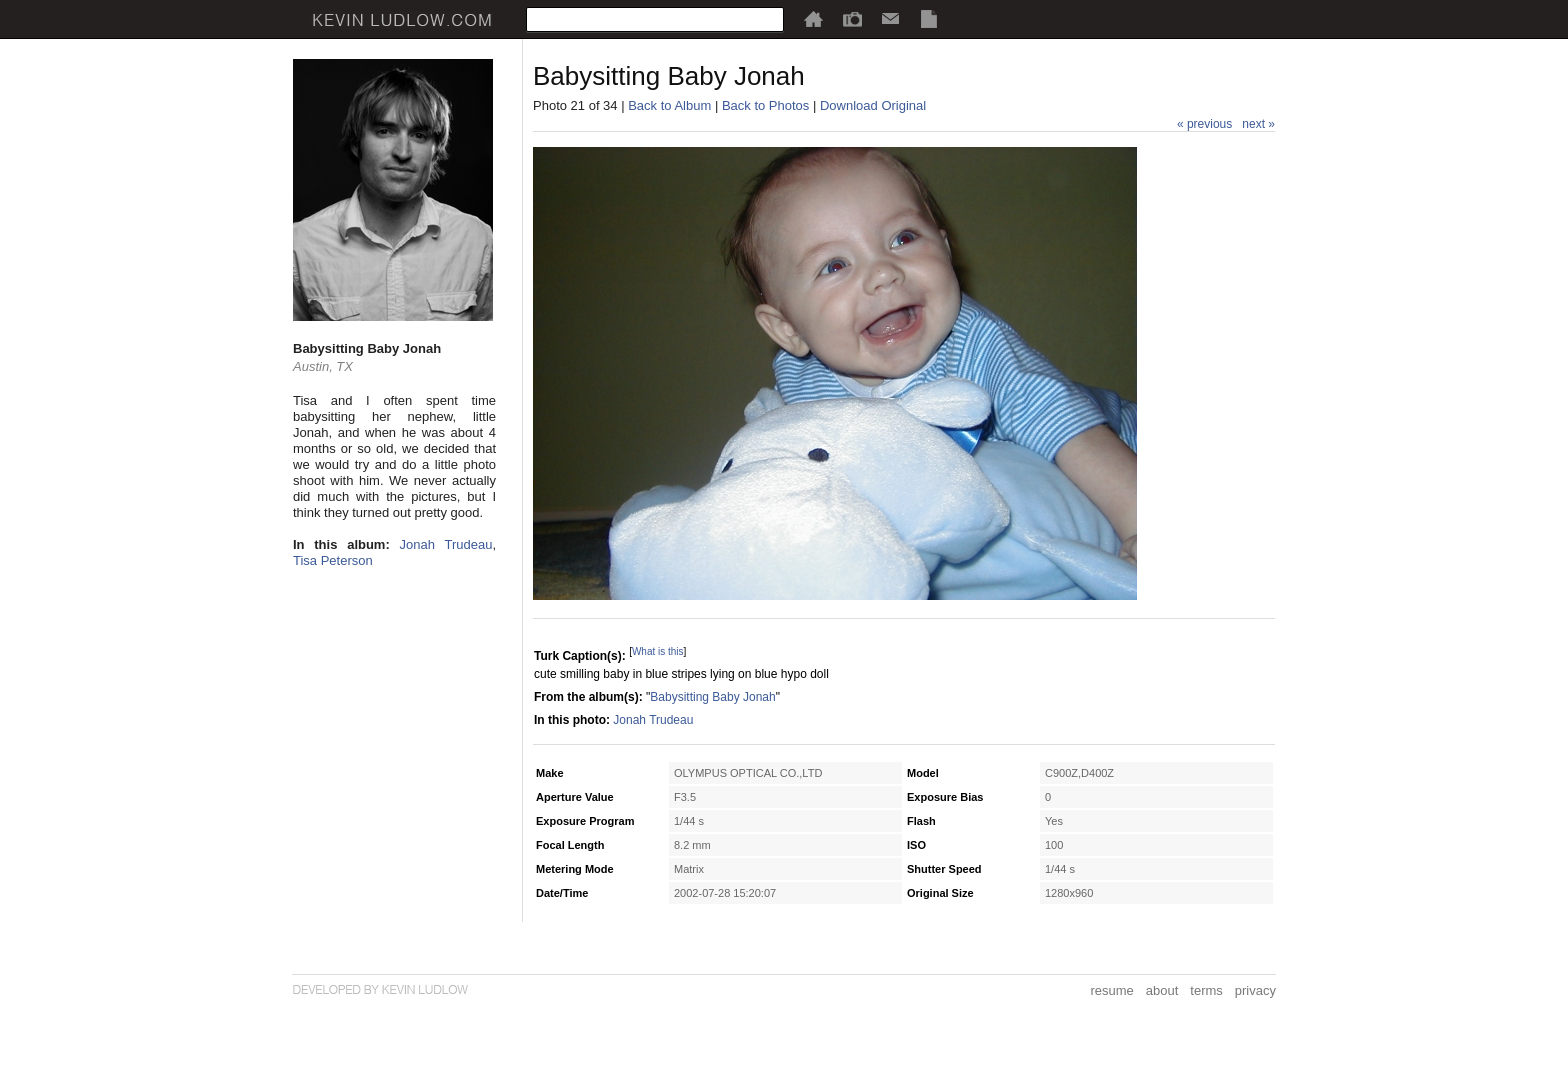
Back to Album (669, 105)
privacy (1255, 990)
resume (1111, 990)
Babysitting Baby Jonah (712, 697)
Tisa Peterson (333, 560)
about (1162, 990)
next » (1258, 124)
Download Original (873, 105)
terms (1206, 990)
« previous (1204, 124)
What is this (658, 651)
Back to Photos (765, 105)
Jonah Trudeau (446, 544)
